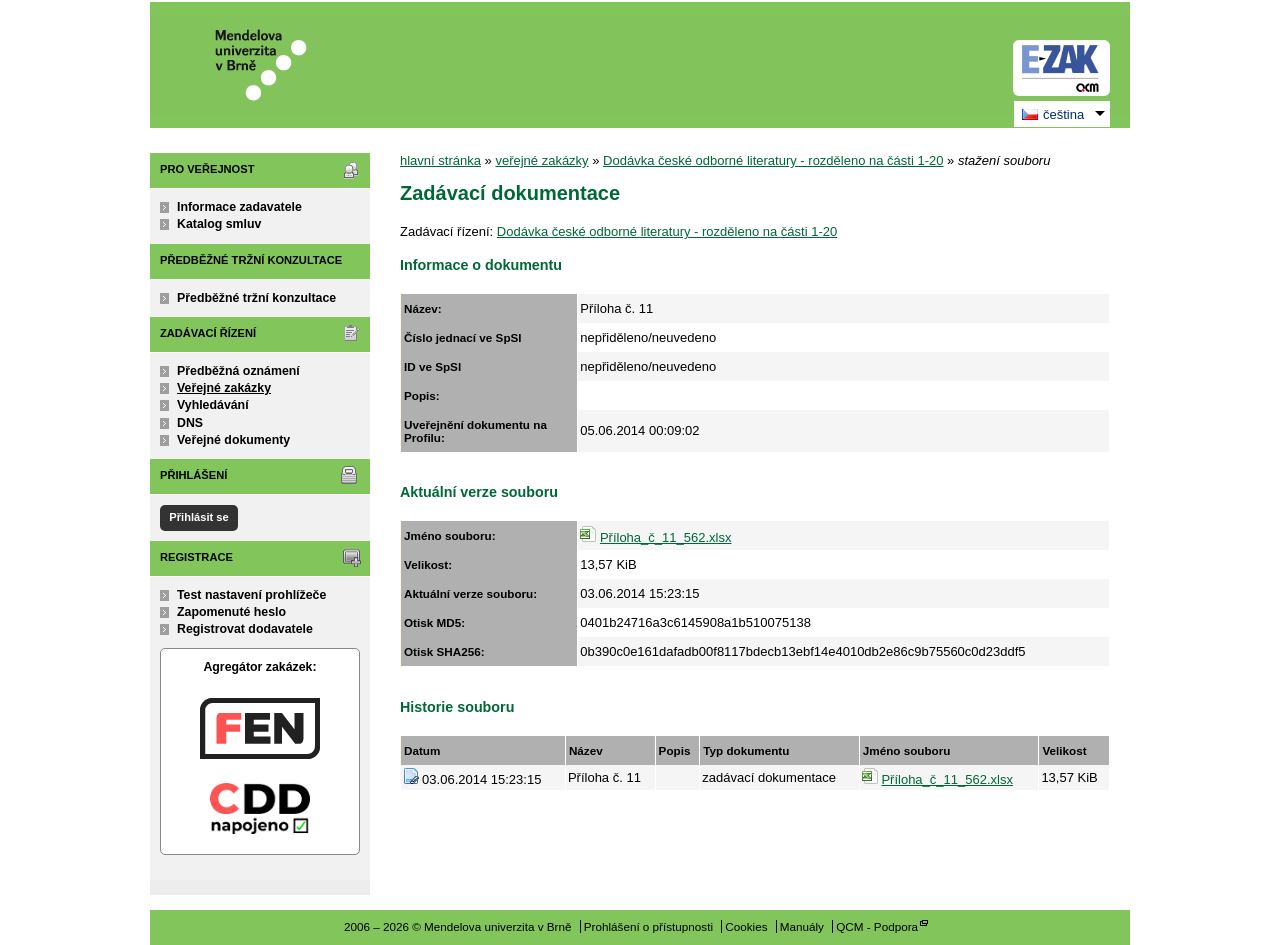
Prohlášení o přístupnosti (648, 926)
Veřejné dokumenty (233, 440)
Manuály (802, 926)
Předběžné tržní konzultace (256, 298)
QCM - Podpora (877, 926)
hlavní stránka (440, 160)
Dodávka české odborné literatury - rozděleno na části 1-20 (773, 160)
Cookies (746, 926)
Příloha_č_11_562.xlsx (666, 537)
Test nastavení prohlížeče (251, 595)
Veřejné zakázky (224, 388)
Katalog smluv (219, 224)
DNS (190, 423)
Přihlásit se (198, 517)
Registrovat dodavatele (245, 629)
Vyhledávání (213, 405)
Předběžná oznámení (238, 371)
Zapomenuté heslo (231, 612)
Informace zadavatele (239, 207)
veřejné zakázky (541, 160)
